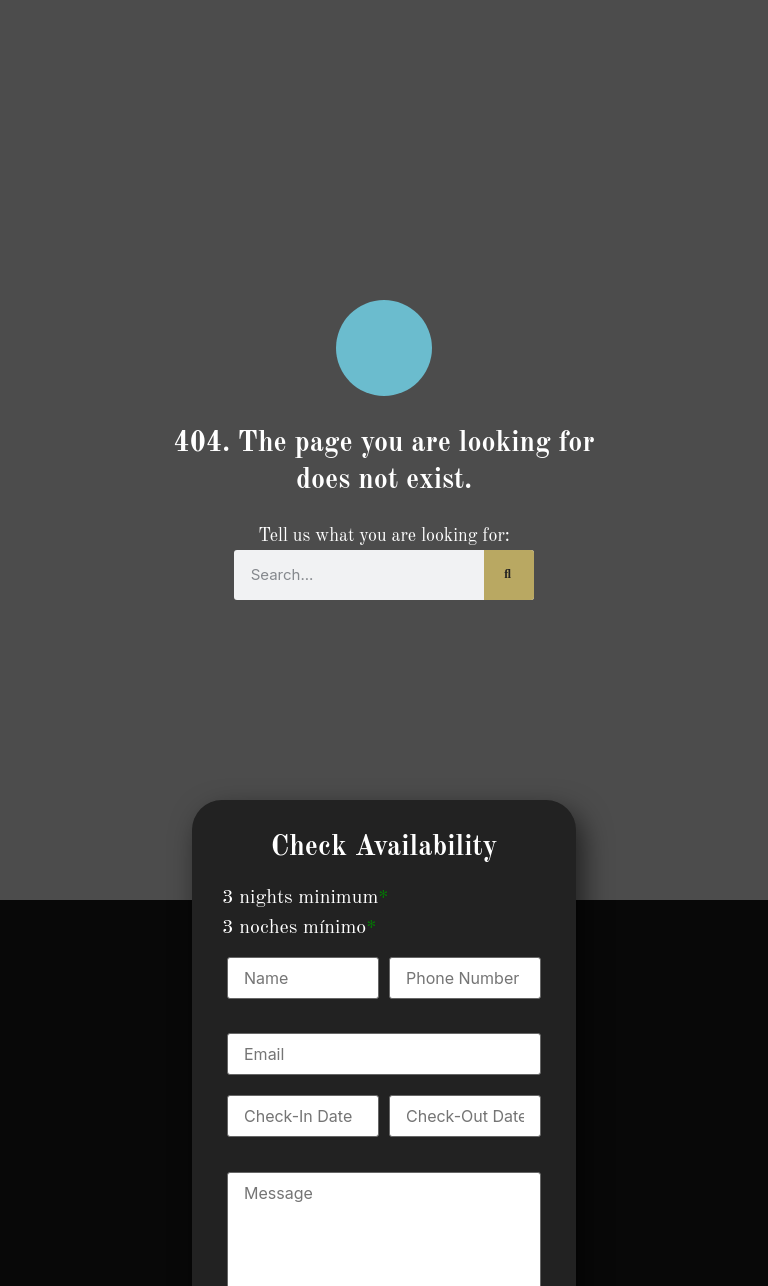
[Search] (509, 575)
